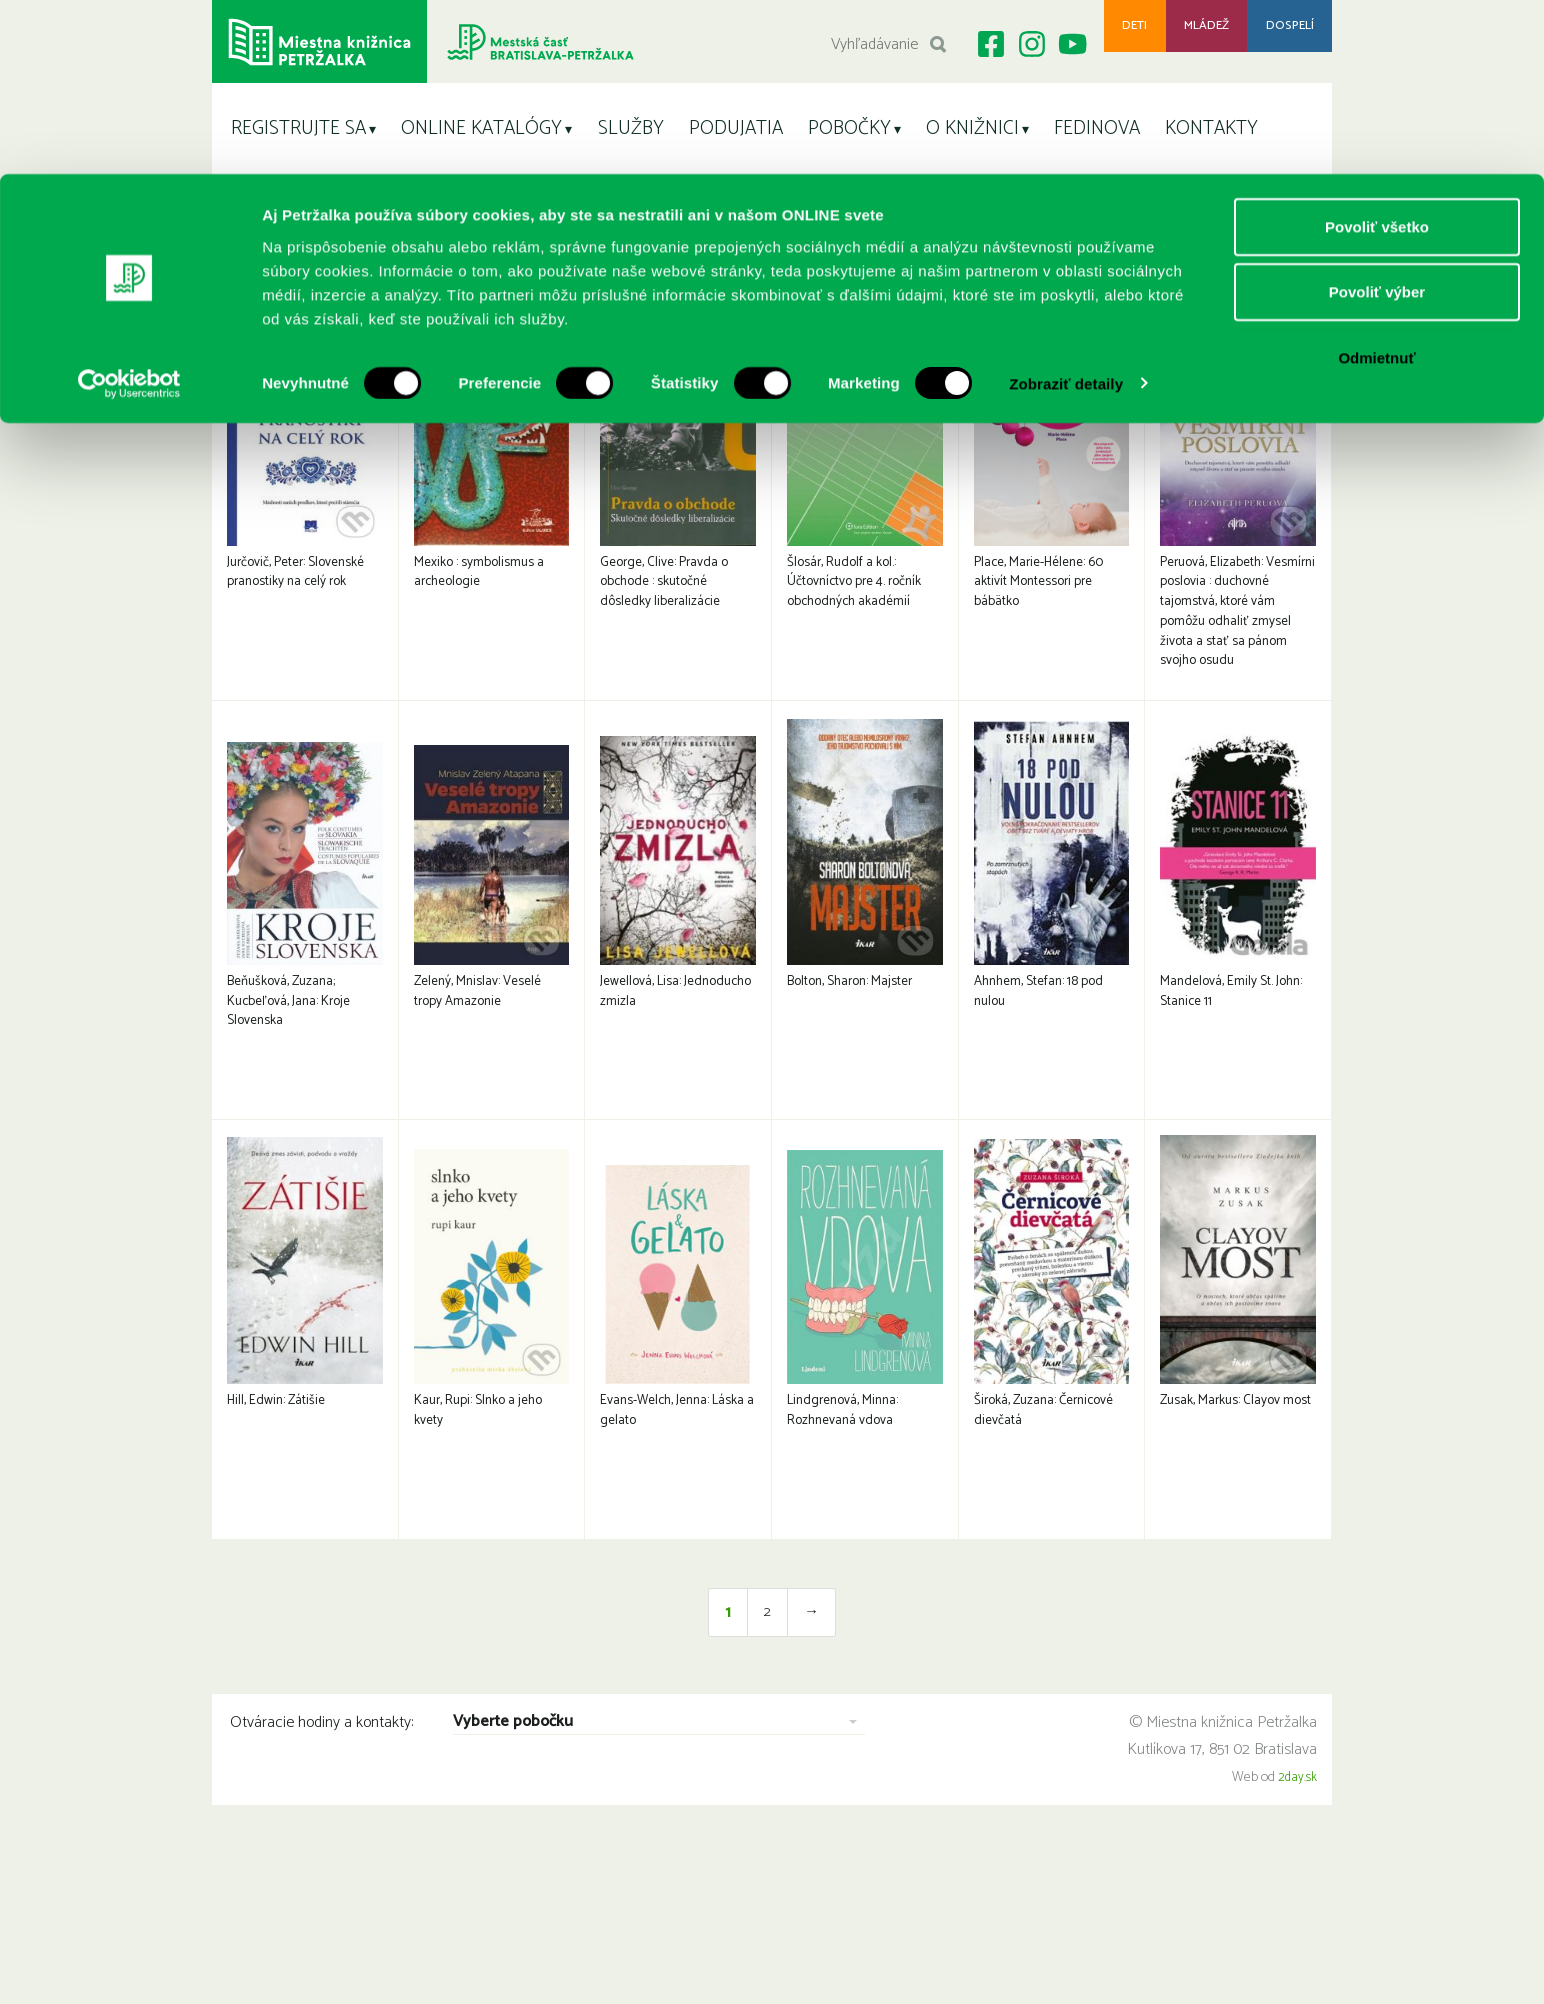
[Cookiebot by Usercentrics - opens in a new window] (129, 210)
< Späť (1304, 293)
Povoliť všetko (1377, 52)
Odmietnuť (1376, 183)
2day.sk (1297, 1922)
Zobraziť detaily (1066, 209)
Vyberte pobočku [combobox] (513, 1868)
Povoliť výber (1377, 118)
